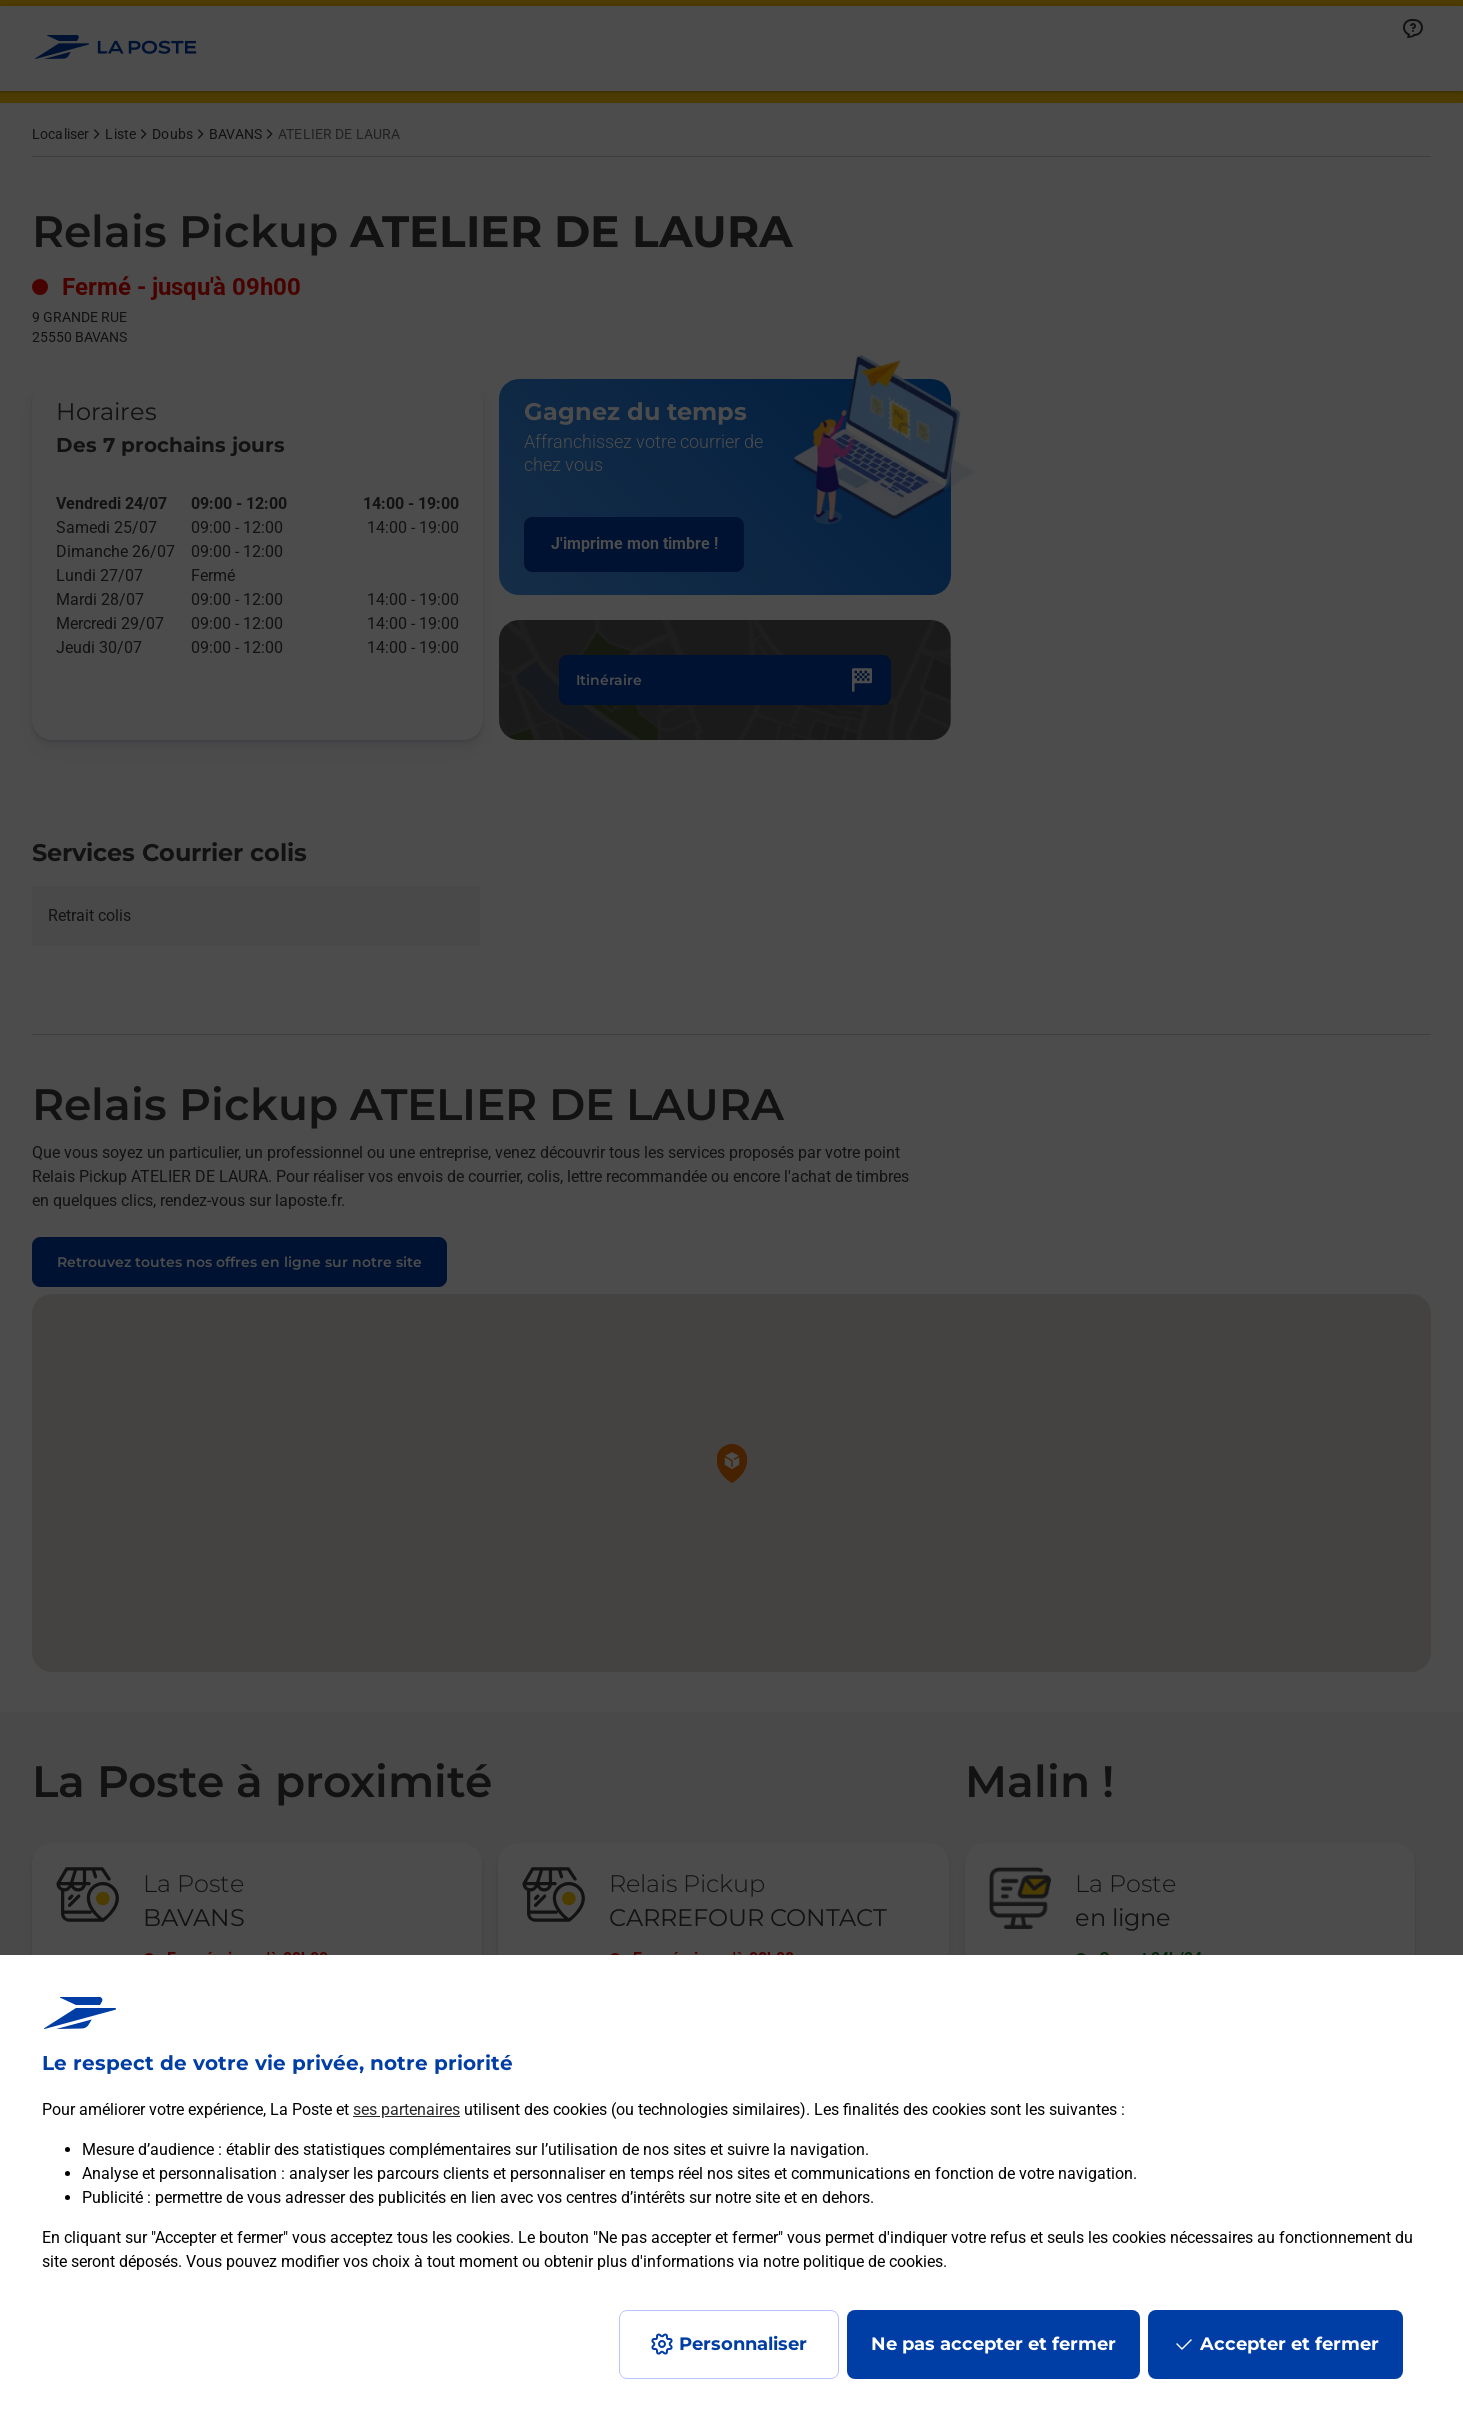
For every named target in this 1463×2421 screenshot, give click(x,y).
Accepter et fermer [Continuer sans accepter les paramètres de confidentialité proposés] (1289, 2344)
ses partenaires (406, 2109)
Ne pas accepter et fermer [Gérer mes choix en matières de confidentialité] (993, 2344)
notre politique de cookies (853, 2261)
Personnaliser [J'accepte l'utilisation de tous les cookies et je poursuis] (743, 2344)
